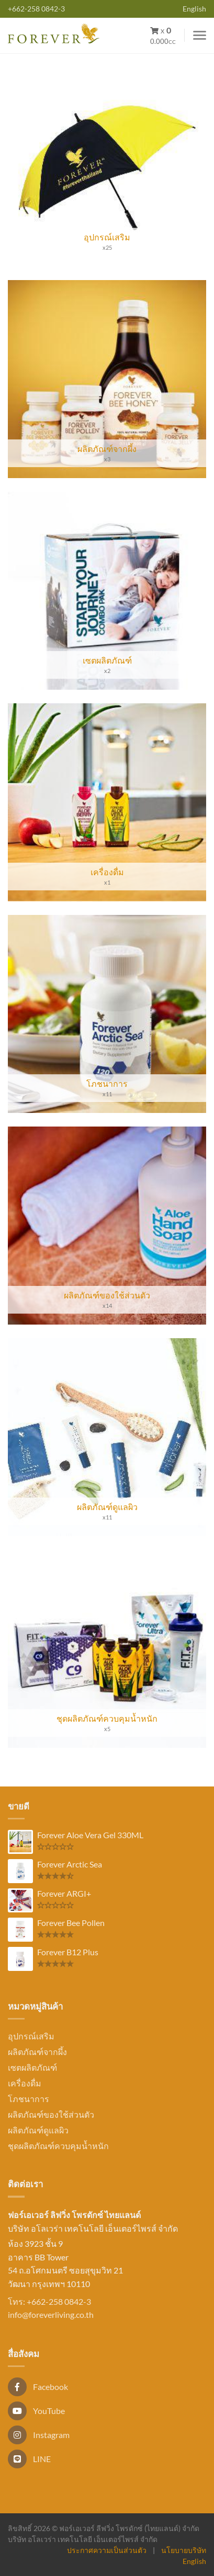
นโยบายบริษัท (183, 2550)
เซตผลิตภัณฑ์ (32, 2067)
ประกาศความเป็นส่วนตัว (107, 2550)
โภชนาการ (28, 2099)
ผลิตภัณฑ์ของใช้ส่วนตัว (51, 2114)
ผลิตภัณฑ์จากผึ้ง (37, 2052)
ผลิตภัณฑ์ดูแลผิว (38, 2130)
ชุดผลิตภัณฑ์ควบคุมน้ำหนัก (58, 2146)
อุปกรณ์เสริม (31, 2036)
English (194, 8)
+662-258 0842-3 (36, 8)
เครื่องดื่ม (24, 2083)
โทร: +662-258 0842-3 (49, 2301)
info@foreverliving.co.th (51, 2314)
